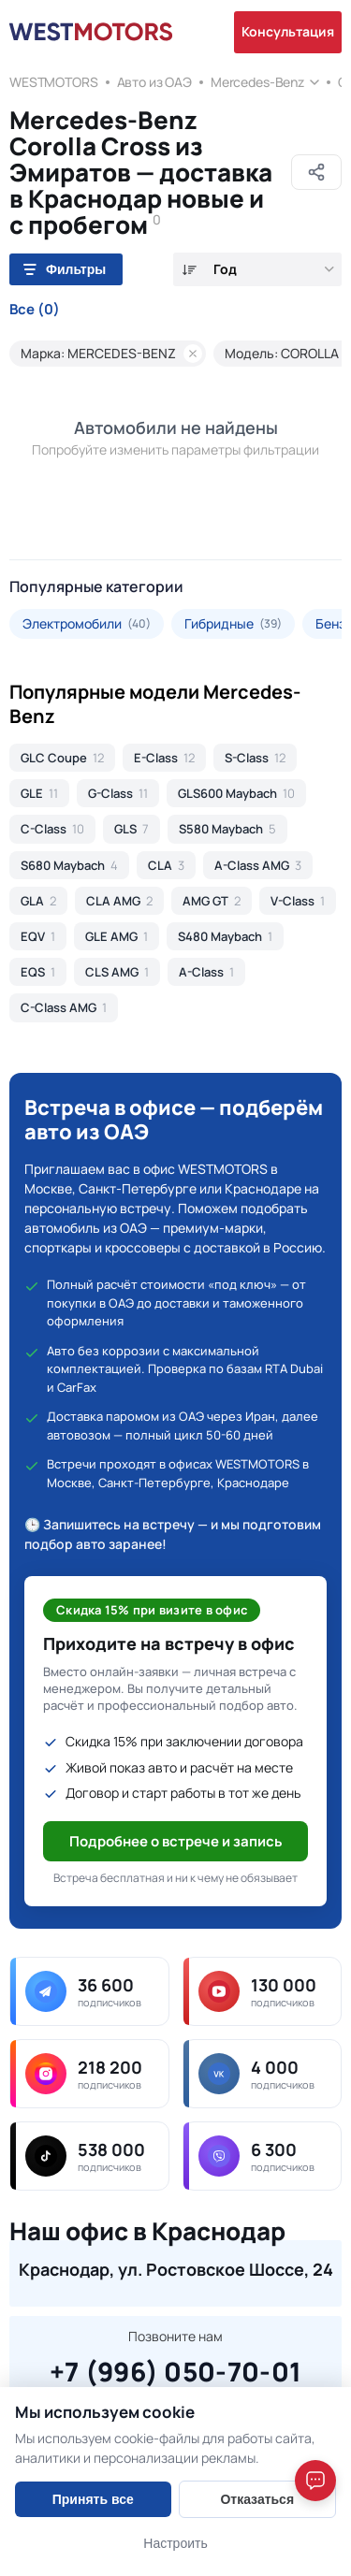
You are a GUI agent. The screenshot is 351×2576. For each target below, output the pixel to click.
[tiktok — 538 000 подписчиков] (89, 2156)
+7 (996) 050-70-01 (175, 2368)
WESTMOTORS (53, 82)
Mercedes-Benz (257, 82)
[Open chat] (315, 2480)
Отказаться (257, 2499)
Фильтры (64, 269)
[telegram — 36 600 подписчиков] (89, 1991)
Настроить (175, 2543)
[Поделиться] (316, 172)
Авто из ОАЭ (154, 82)
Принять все (93, 2499)
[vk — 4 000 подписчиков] (263, 2073)
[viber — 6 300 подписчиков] (263, 2156)
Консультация (287, 31)
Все (34, 309)
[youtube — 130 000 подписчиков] (263, 1991)
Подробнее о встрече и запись (176, 1841)
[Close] (319, 2389)
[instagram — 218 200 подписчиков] (89, 2073)
